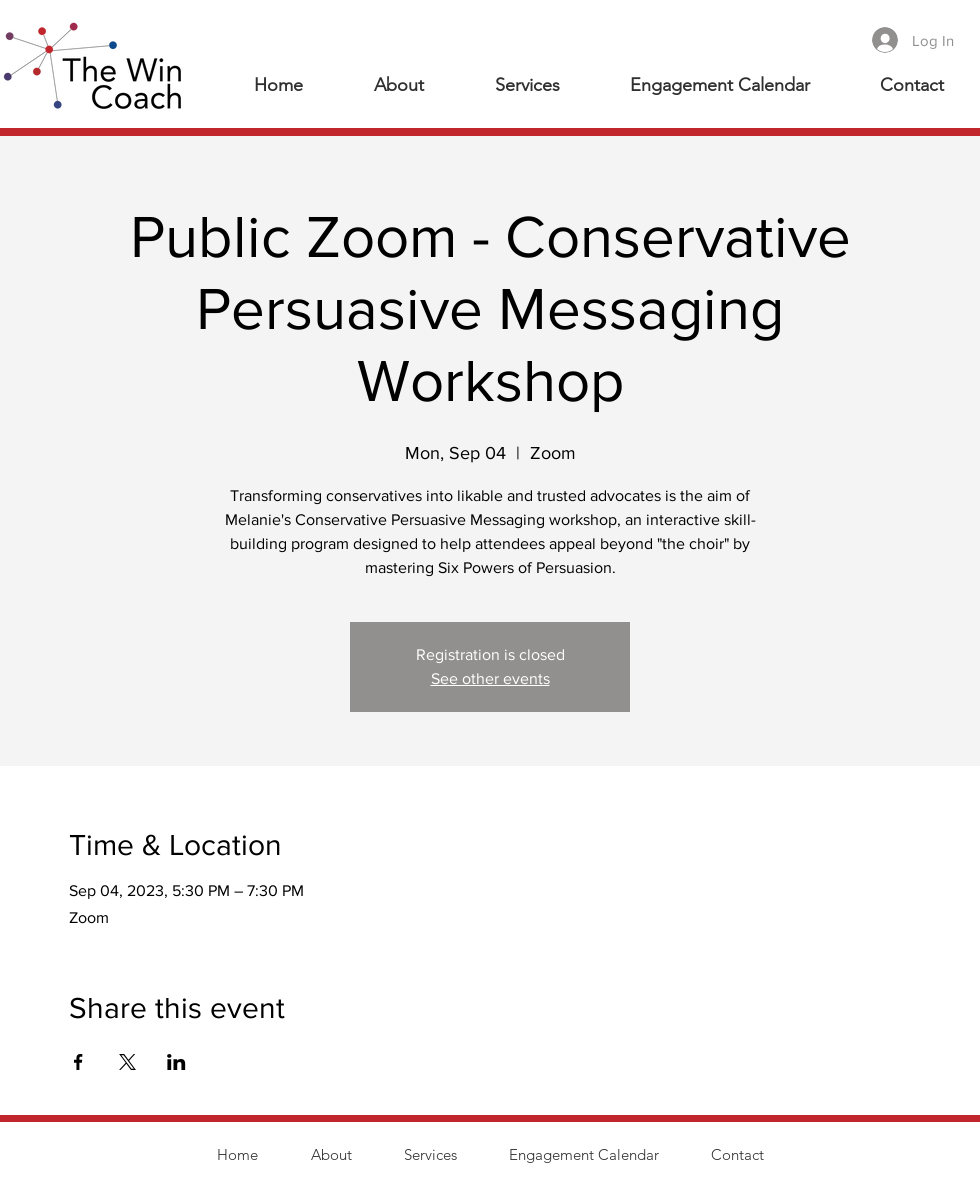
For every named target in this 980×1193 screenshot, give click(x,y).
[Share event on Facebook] (78, 1062)
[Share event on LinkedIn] (176, 1062)
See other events (490, 678)
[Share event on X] (127, 1062)
